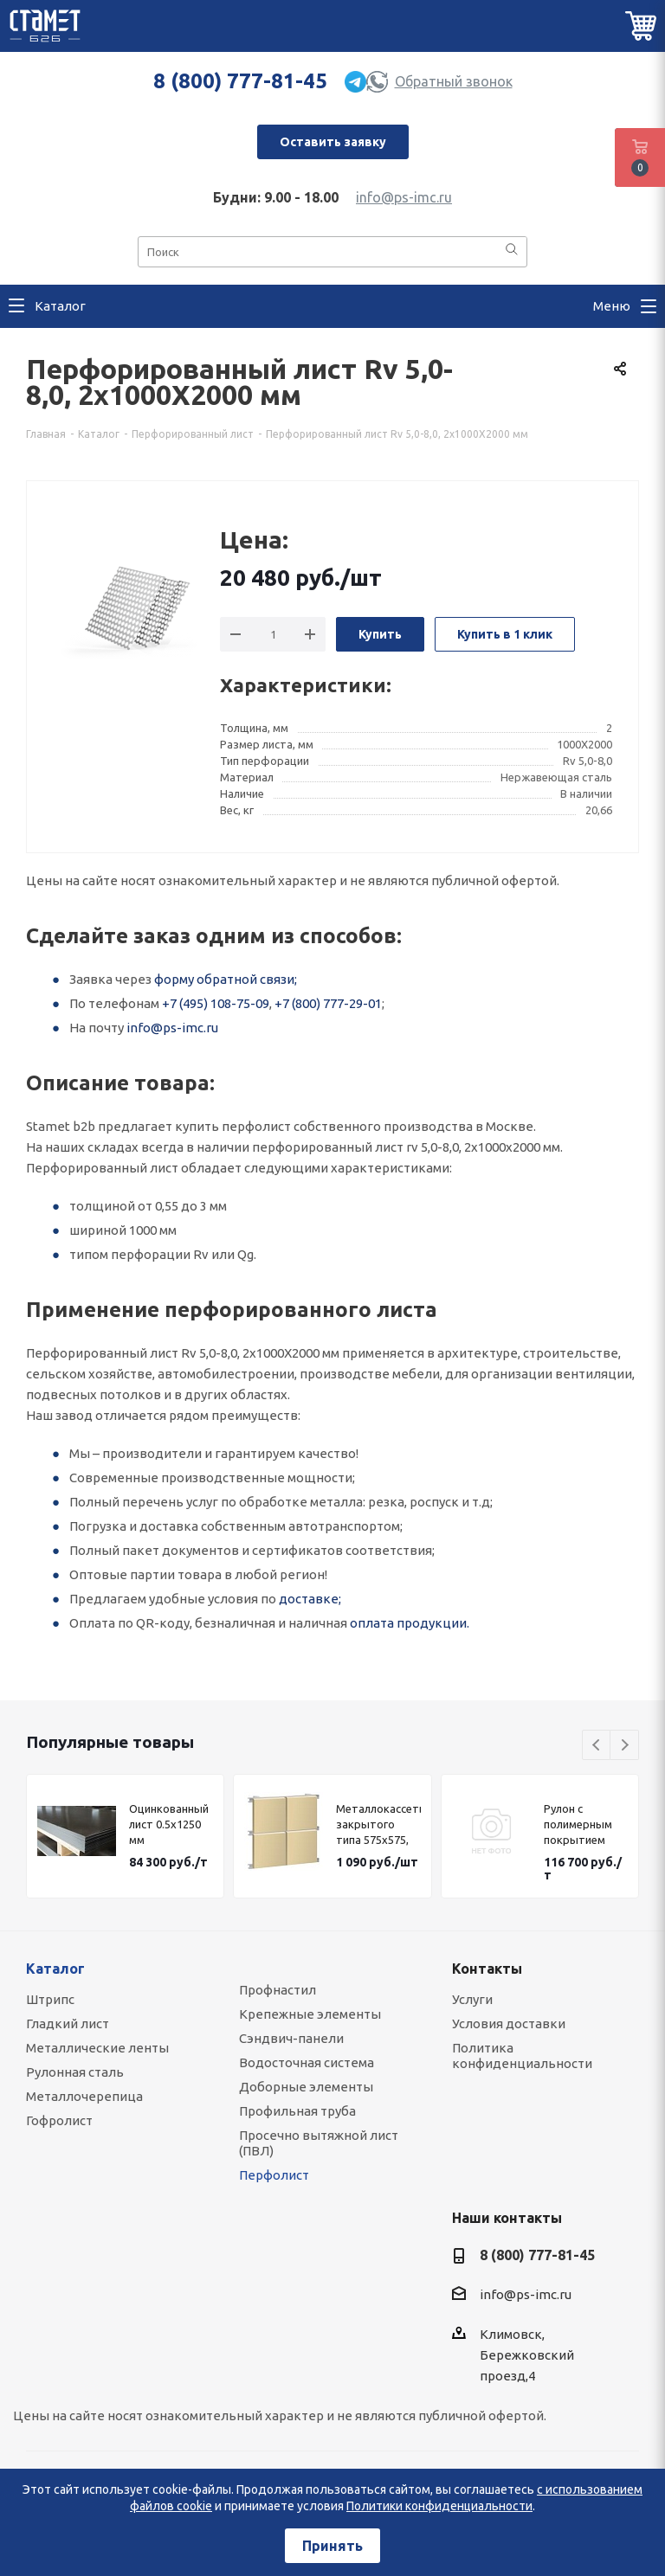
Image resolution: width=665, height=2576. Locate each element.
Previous (597, 1746)
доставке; (310, 1598)
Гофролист (59, 2120)
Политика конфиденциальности (522, 2055)
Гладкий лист (67, 2023)
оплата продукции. (409, 1623)
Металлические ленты (97, 2047)
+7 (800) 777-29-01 (328, 1003)
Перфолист (274, 2175)
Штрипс (50, 1999)
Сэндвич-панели (291, 2038)
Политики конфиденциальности (439, 2506)
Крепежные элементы (310, 2014)
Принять (332, 2546)
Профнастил (277, 1989)
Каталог (55, 1968)
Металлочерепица (84, 2096)
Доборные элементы (306, 2086)
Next (624, 1746)
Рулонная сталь (75, 2072)
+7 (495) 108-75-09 (215, 1003)
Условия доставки (508, 2023)
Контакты (487, 1968)
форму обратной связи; (225, 979)
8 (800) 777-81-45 (240, 81)
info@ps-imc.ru (404, 197)
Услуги (472, 1999)
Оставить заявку (333, 142)
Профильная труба (297, 2111)
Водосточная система (306, 2062)
